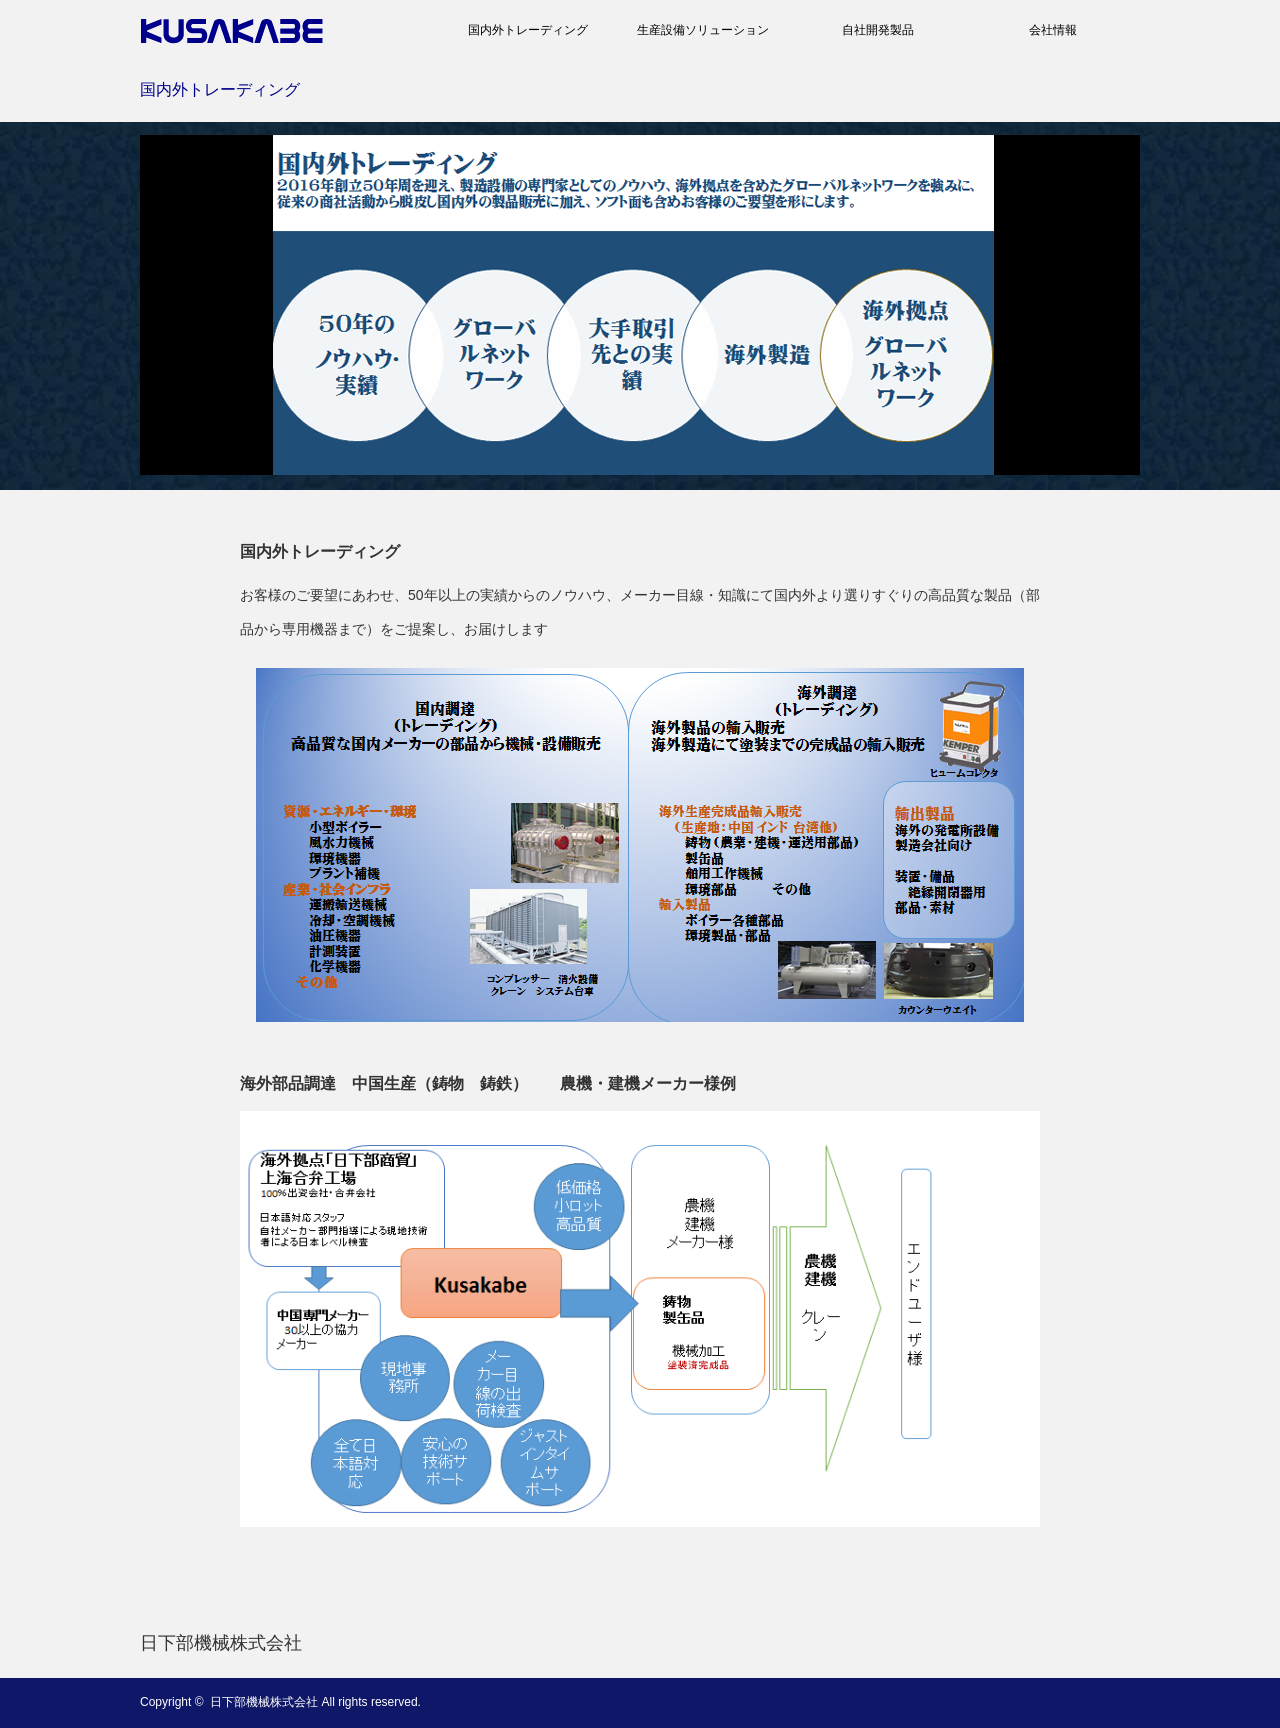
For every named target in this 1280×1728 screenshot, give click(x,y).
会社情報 (1053, 30)
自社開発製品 (878, 30)
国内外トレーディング (528, 30)
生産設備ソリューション (703, 30)
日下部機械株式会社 (221, 1643)
